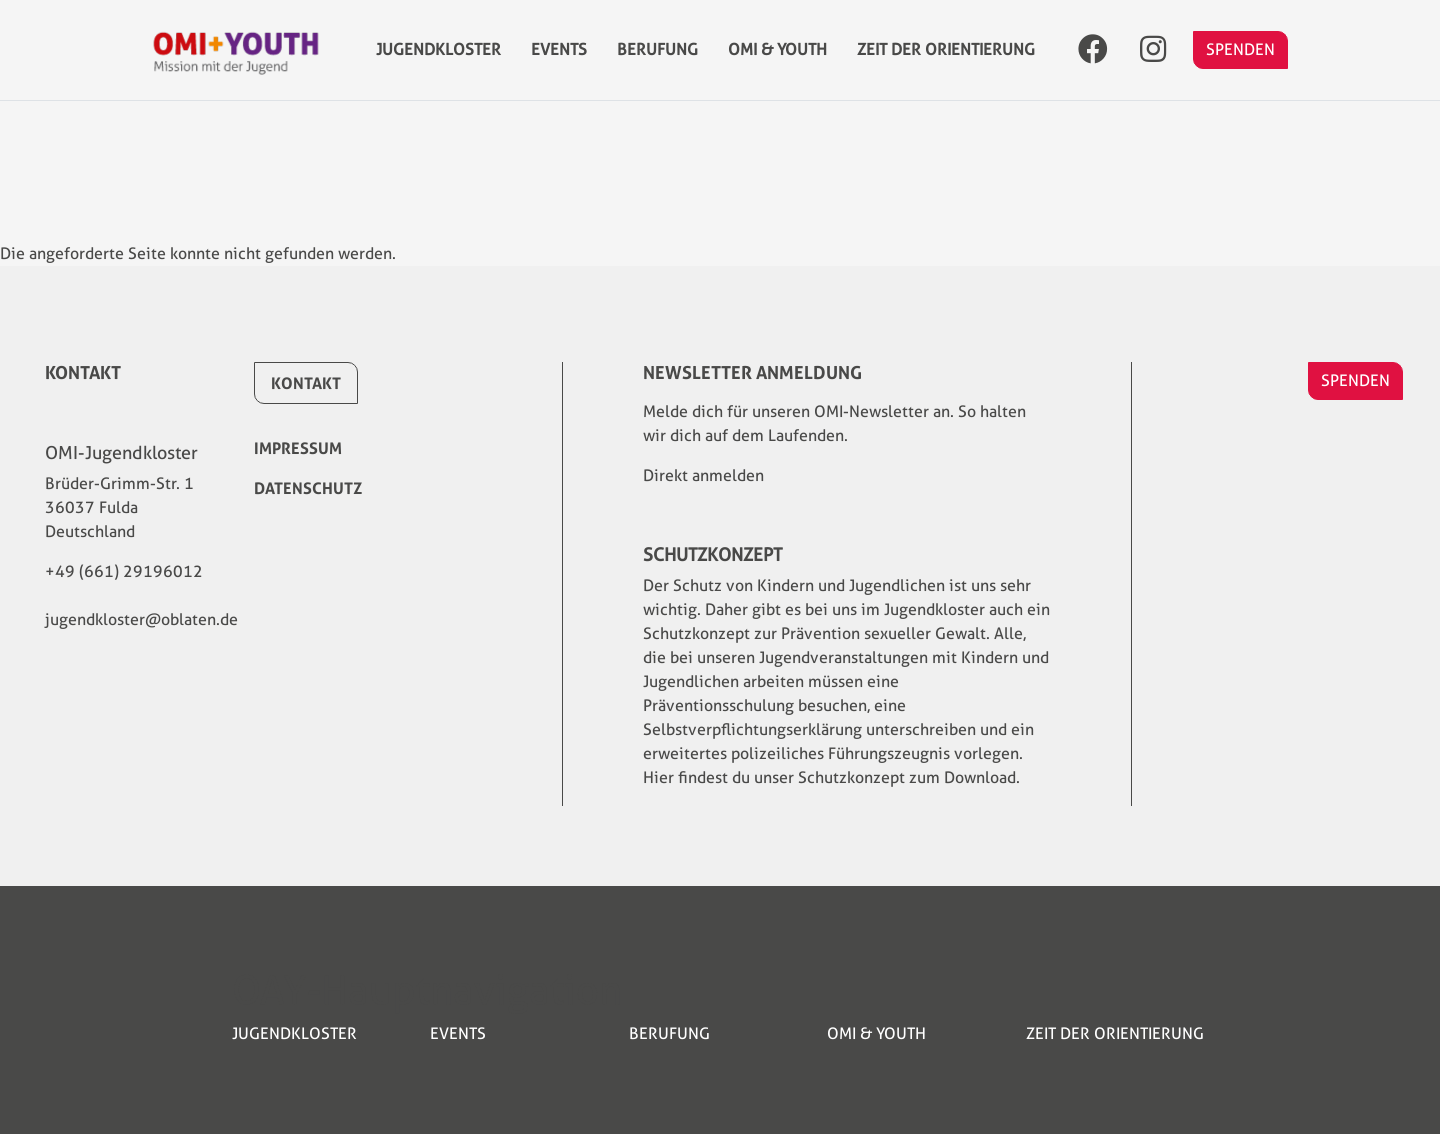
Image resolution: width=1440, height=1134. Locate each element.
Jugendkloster (438, 59)
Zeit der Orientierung (946, 59)
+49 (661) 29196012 (124, 571)
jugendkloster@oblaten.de (141, 619)
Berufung (657, 59)
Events (559, 59)
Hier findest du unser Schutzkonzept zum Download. (831, 777)
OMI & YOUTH (777, 59)
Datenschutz (308, 488)
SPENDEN (1240, 59)
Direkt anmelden (703, 475)
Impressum (298, 448)
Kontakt (306, 383)
